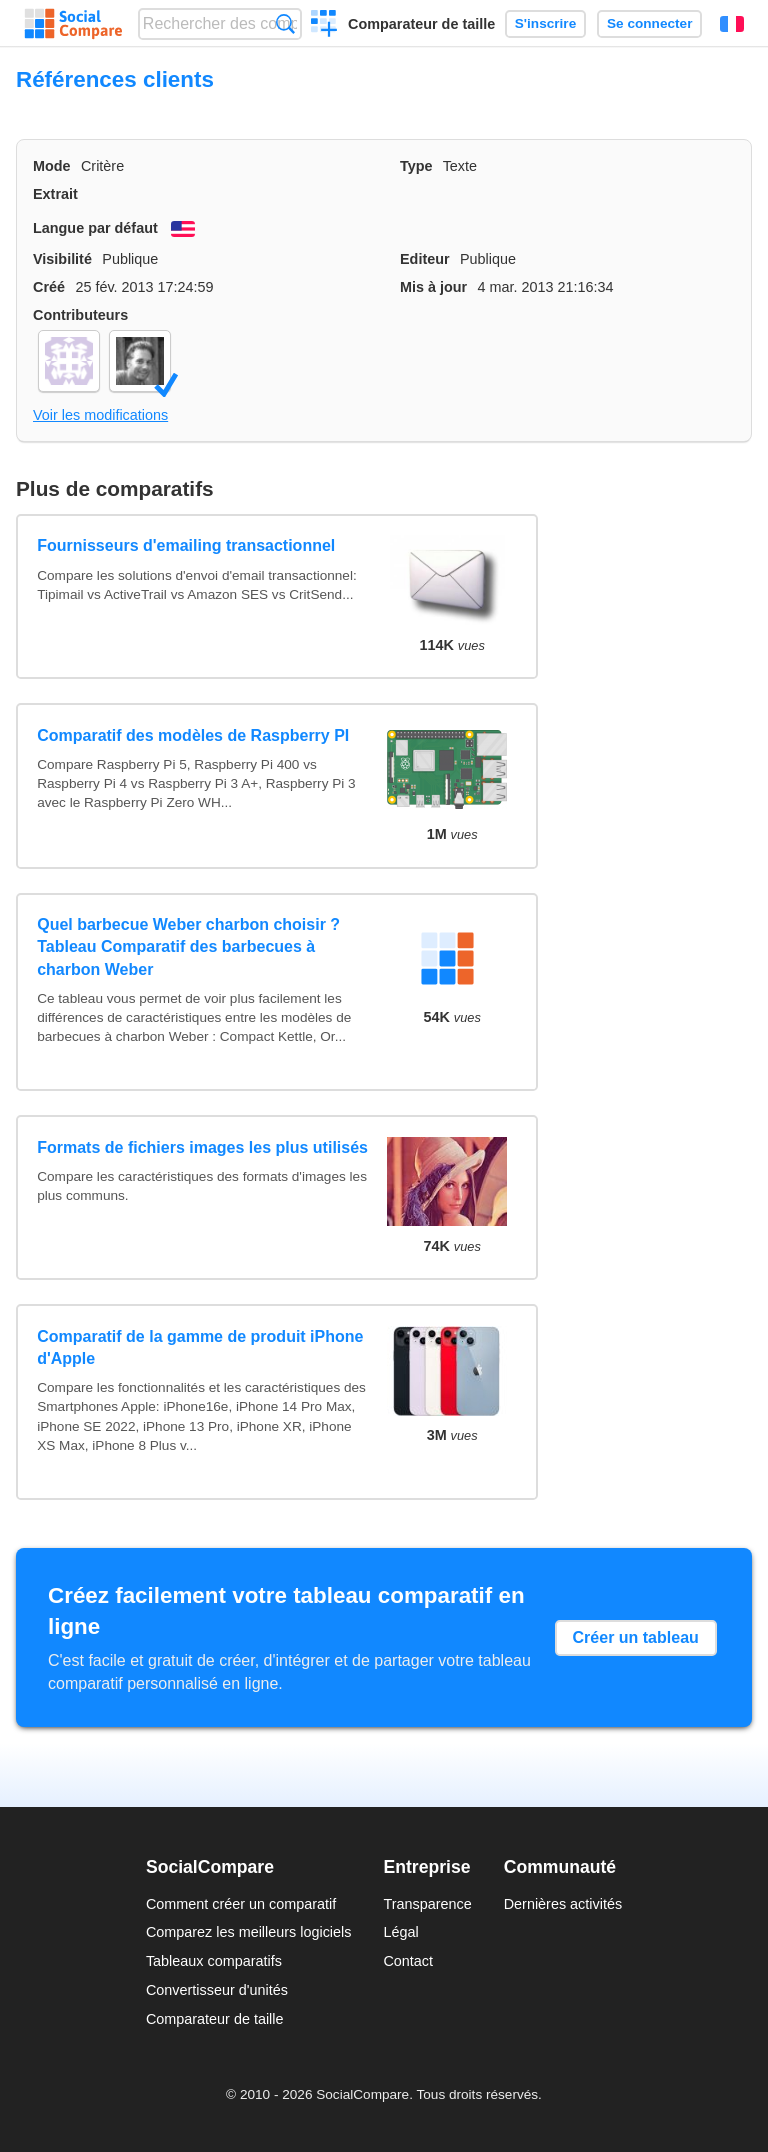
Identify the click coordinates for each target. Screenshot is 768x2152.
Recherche (285, 23)
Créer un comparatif (324, 26)
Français (732, 24)
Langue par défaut (95, 228)
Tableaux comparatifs (214, 1961)
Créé (49, 287)
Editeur (425, 259)
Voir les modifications (100, 415)
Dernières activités (563, 1904)
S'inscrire (545, 23)
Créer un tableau (636, 1637)
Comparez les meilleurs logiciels (249, 1932)
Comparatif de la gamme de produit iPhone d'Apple (200, 1347)
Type (416, 166)
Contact (408, 1961)
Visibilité (62, 259)
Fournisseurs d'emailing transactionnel (186, 545)
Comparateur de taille (421, 24)
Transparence (427, 1904)
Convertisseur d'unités (217, 1990)
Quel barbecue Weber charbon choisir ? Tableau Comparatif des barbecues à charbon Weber (188, 947)
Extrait (55, 194)
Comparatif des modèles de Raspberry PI (193, 735)
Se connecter (649, 23)
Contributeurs (80, 315)
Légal (400, 1932)
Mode (52, 166)
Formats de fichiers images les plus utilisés (202, 1147)
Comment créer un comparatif (241, 1904)
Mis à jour (433, 287)
